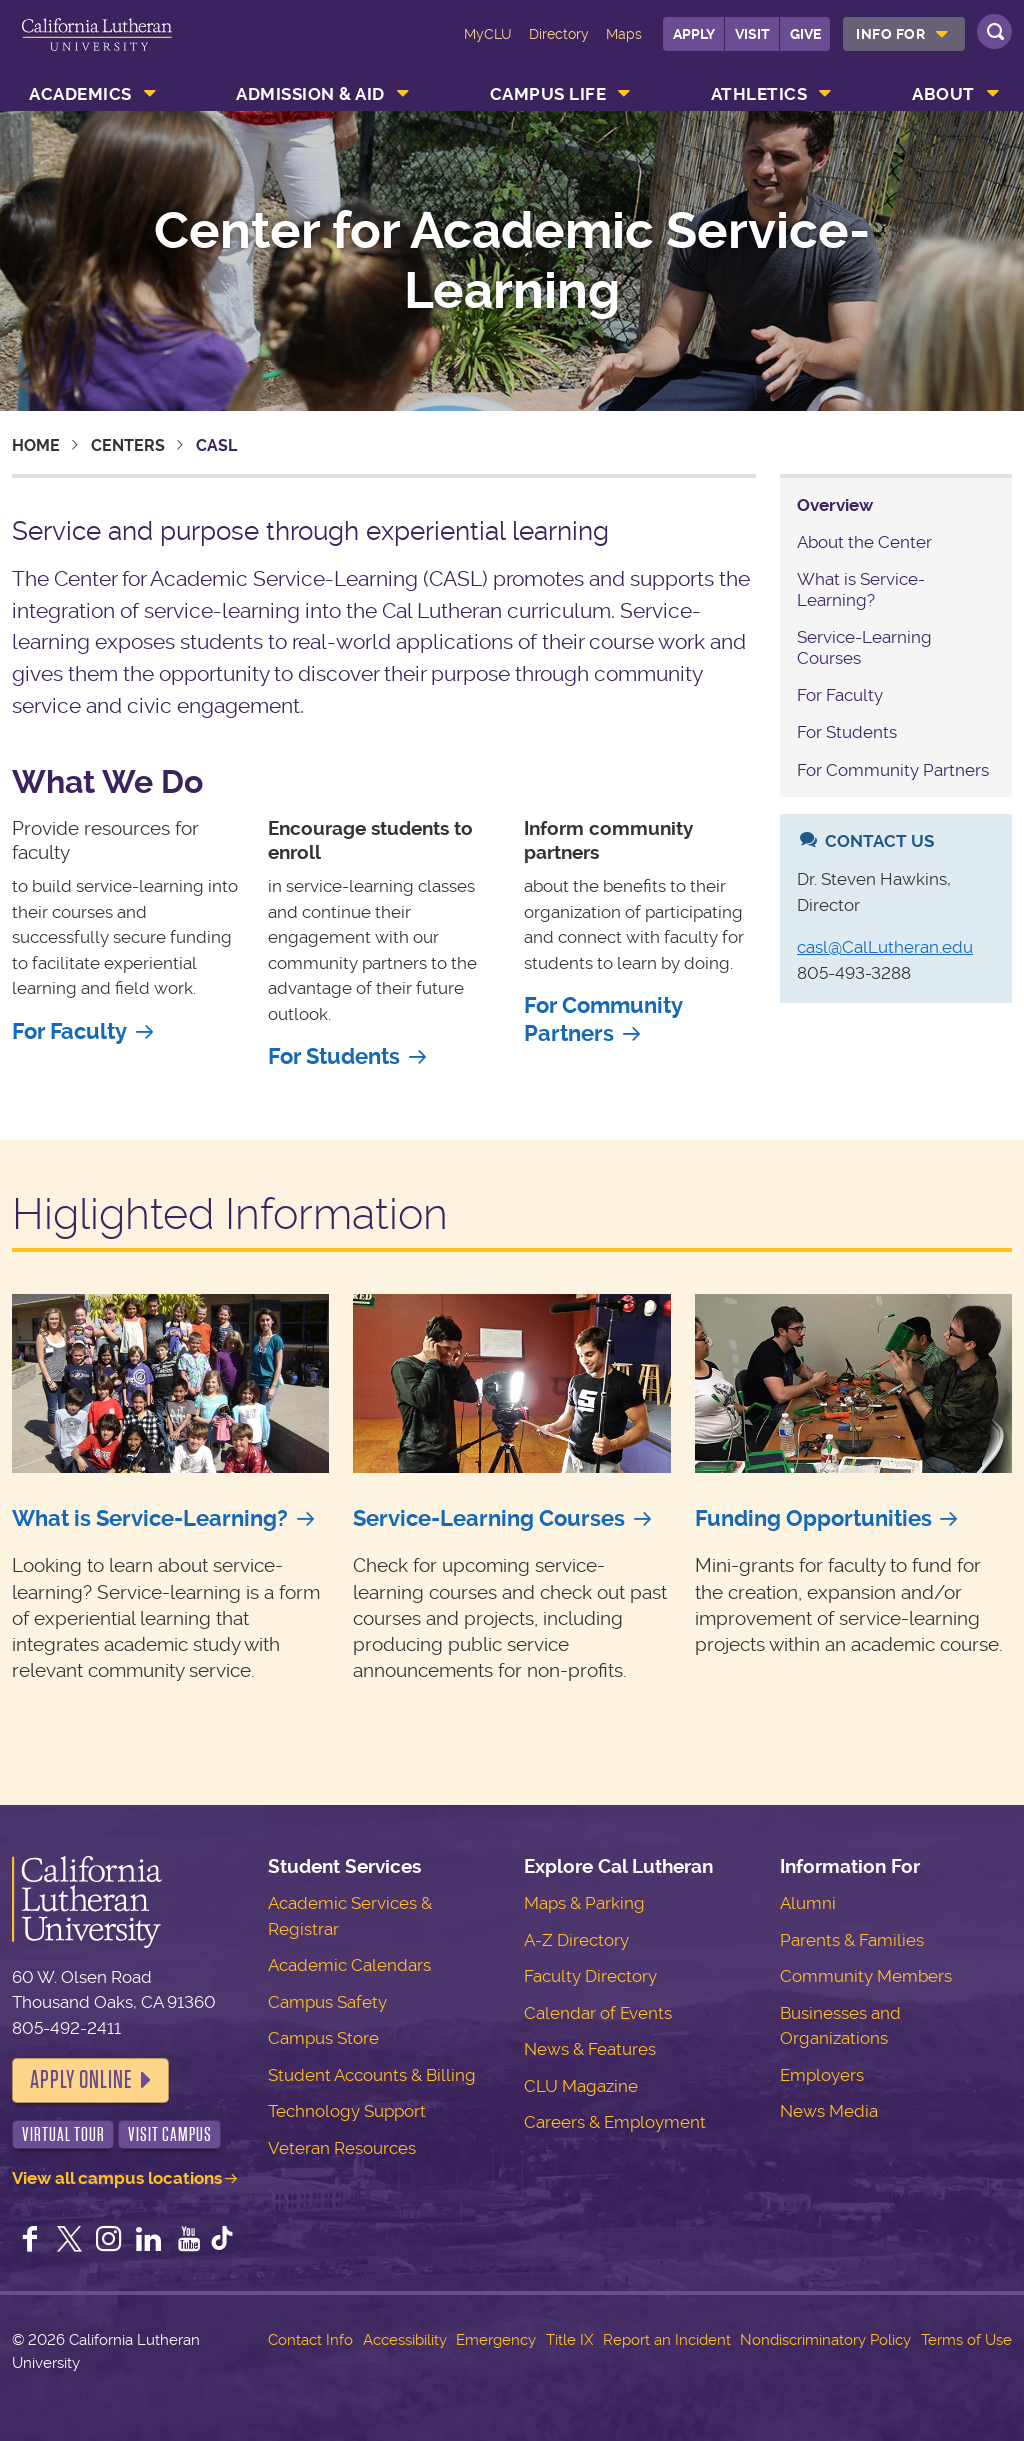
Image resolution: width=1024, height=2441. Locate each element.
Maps (624, 34)
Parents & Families (852, 1940)
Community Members (866, 1976)
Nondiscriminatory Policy (825, 2340)
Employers (822, 2075)
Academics (80, 94)
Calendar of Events (598, 2013)
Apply (694, 34)
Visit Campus (170, 2134)
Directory (559, 34)
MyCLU (488, 34)
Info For (890, 34)
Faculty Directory (590, 1976)
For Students (334, 1056)
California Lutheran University (97, 48)
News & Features (590, 2049)
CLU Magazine (581, 2086)
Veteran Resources (342, 2148)
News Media (829, 2111)
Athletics (759, 94)
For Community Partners (603, 1019)
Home (36, 445)
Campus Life (548, 94)
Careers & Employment (615, 2122)
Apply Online (81, 2080)
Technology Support (347, 2111)
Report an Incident (667, 2340)
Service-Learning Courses (489, 1518)
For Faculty (69, 1031)
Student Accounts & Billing (372, 2075)
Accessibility (405, 2340)
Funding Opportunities (813, 1518)
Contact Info (310, 2340)
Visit (752, 34)
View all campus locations (117, 2178)
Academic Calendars (349, 1965)
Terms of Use (966, 2340)
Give (805, 34)
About (943, 94)
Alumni (808, 1903)
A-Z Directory (576, 1940)
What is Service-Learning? (861, 589)
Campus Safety (327, 2002)
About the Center (864, 542)
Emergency (496, 2340)
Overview (835, 505)
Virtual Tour (63, 2134)
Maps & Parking (584, 1903)
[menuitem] (904, 34)
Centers (128, 445)
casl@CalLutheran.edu (885, 947)
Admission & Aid (310, 94)
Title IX (569, 2340)
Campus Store (323, 2038)
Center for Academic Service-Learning (512, 261)
